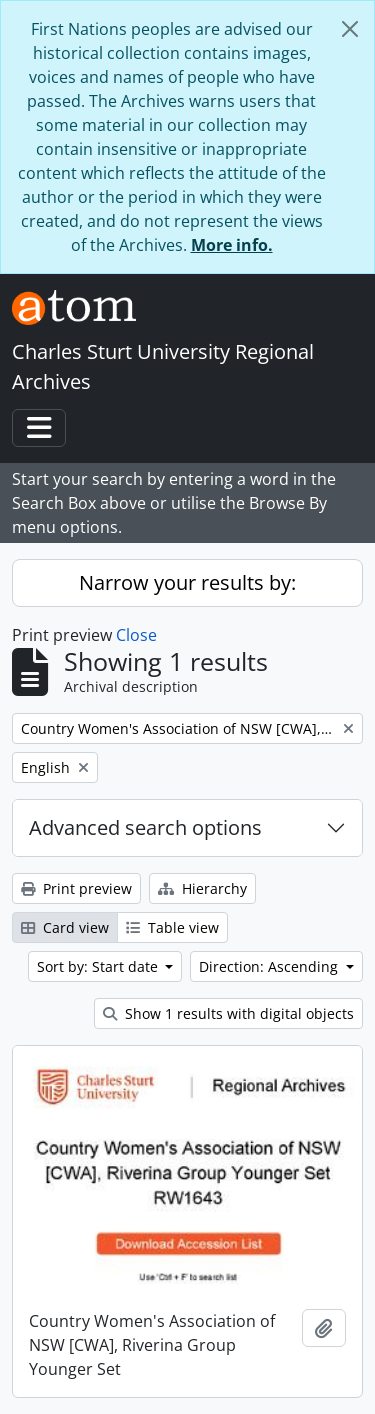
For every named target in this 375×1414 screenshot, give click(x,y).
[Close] (350, 29)
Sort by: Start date (99, 966)
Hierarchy (202, 888)
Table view (172, 927)
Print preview (76, 888)
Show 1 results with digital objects (228, 1013)
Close (136, 635)
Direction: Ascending (270, 966)
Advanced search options (145, 827)
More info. (232, 245)
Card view (65, 927)
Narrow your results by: (187, 582)
